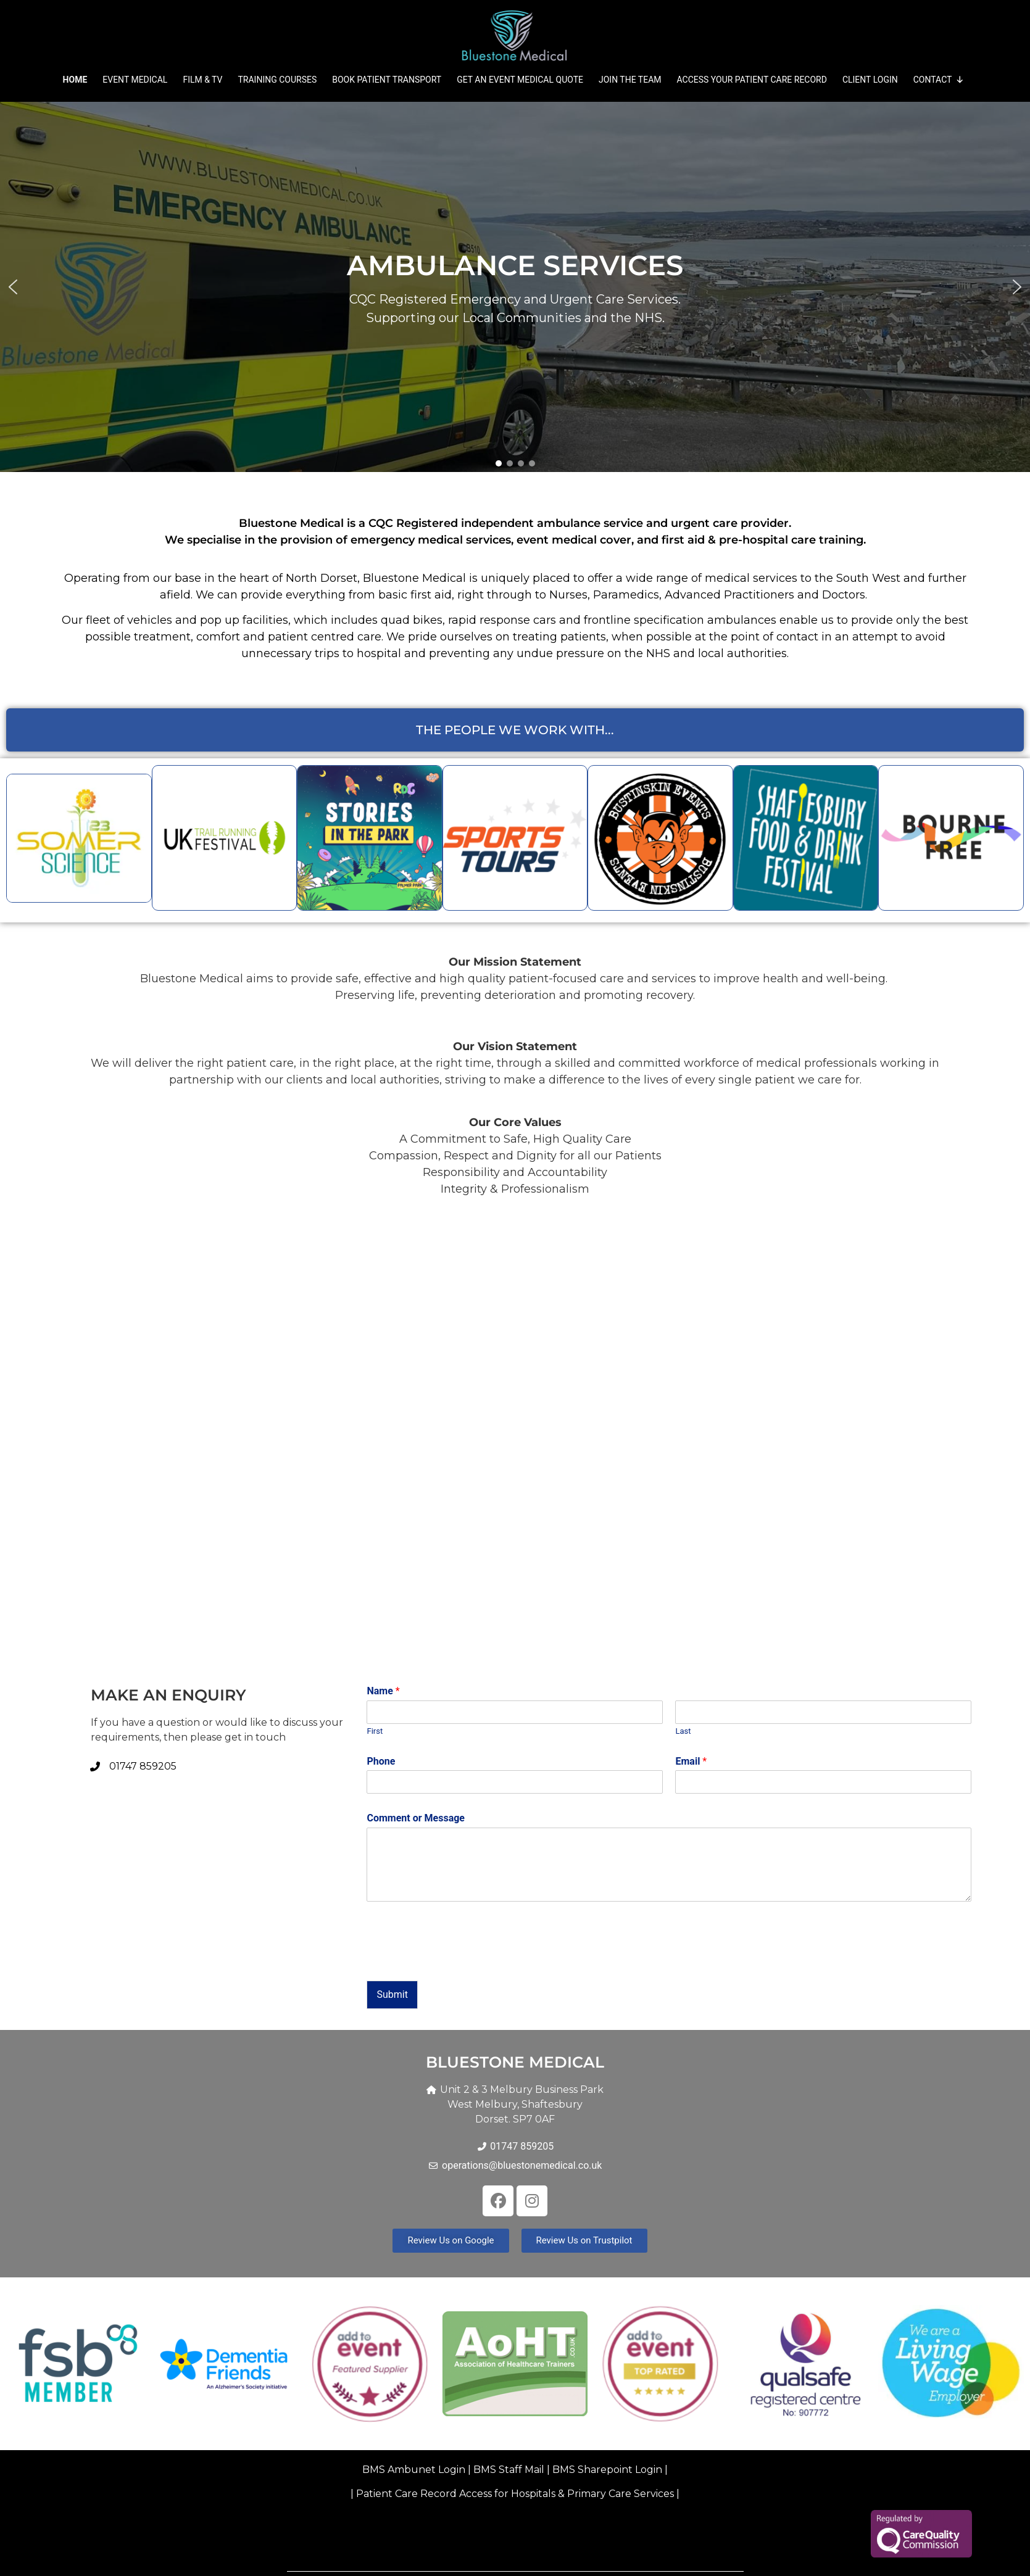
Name (383, 1691)
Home (75, 80)
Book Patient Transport (386, 80)
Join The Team (630, 80)
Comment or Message (416, 1818)
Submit (391, 1994)
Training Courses (277, 80)
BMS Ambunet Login (413, 2469)
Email (691, 1761)
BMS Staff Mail (510, 2469)
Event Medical (134, 80)
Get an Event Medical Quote (520, 80)
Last (683, 1731)
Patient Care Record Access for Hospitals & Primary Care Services (515, 2493)
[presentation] (460, 1960)
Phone (381, 1761)
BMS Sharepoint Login (607, 2469)
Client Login (870, 80)
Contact (939, 79)
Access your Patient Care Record (752, 80)
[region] (515, 287)
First (375, 1731)
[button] (515, 287)
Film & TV (202, 80)
